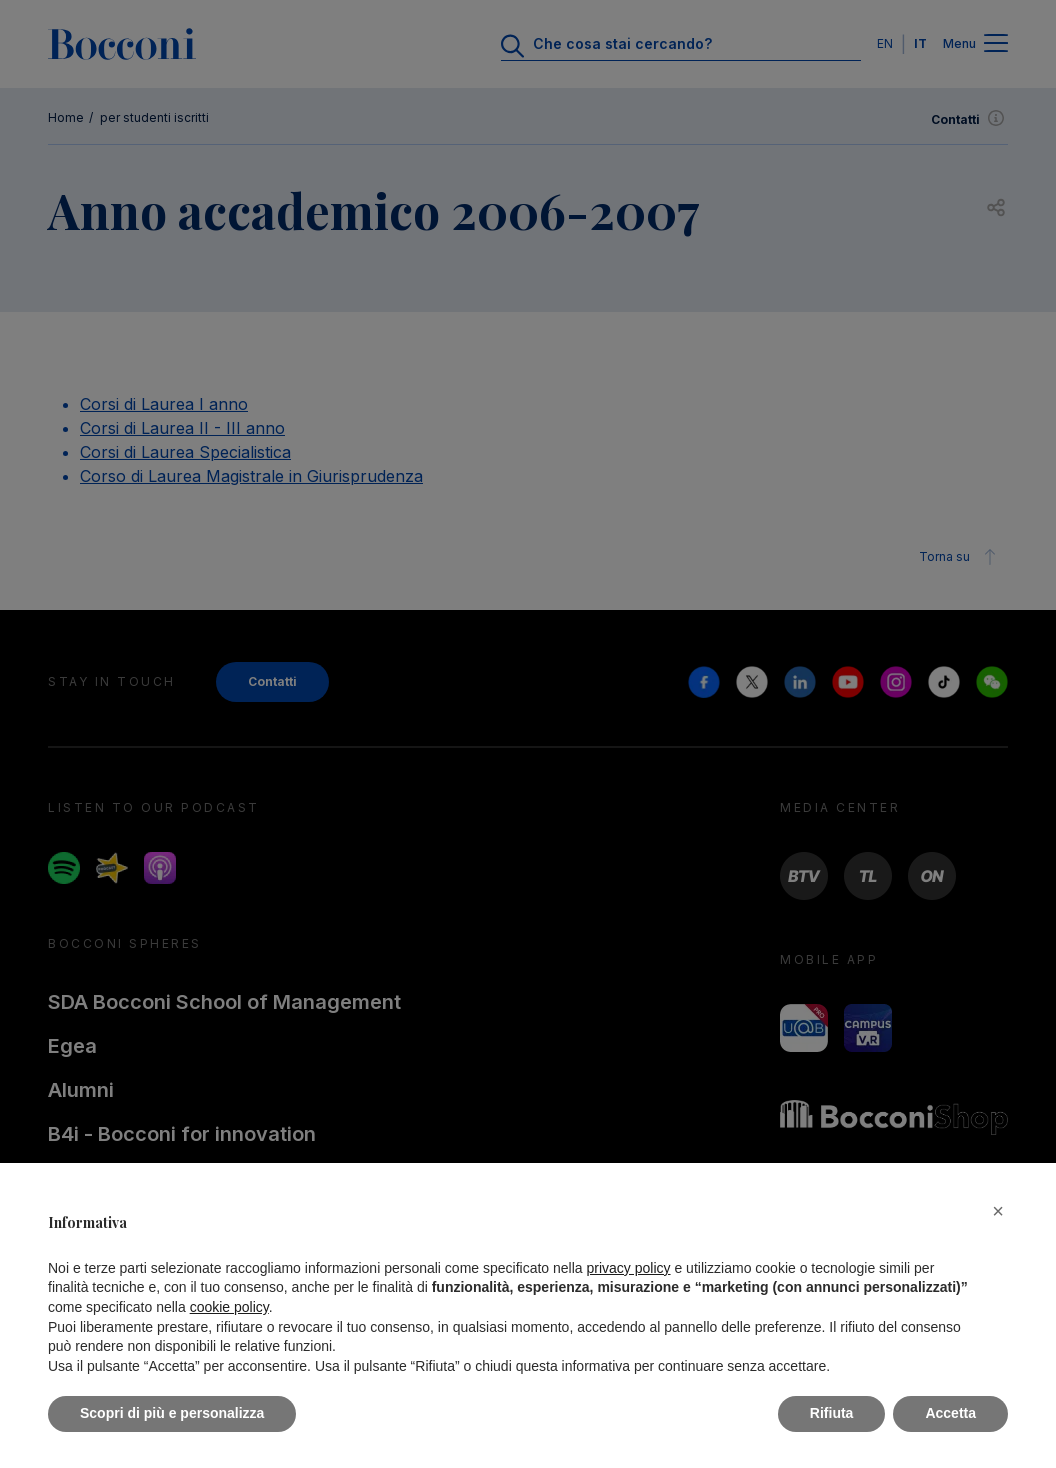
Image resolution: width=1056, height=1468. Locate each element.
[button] (998, 1211)
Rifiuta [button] (832, 1413)
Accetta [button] (950, 1413)
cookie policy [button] (229, 1307)
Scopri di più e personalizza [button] (172, 1413)
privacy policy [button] (629, 1268)
